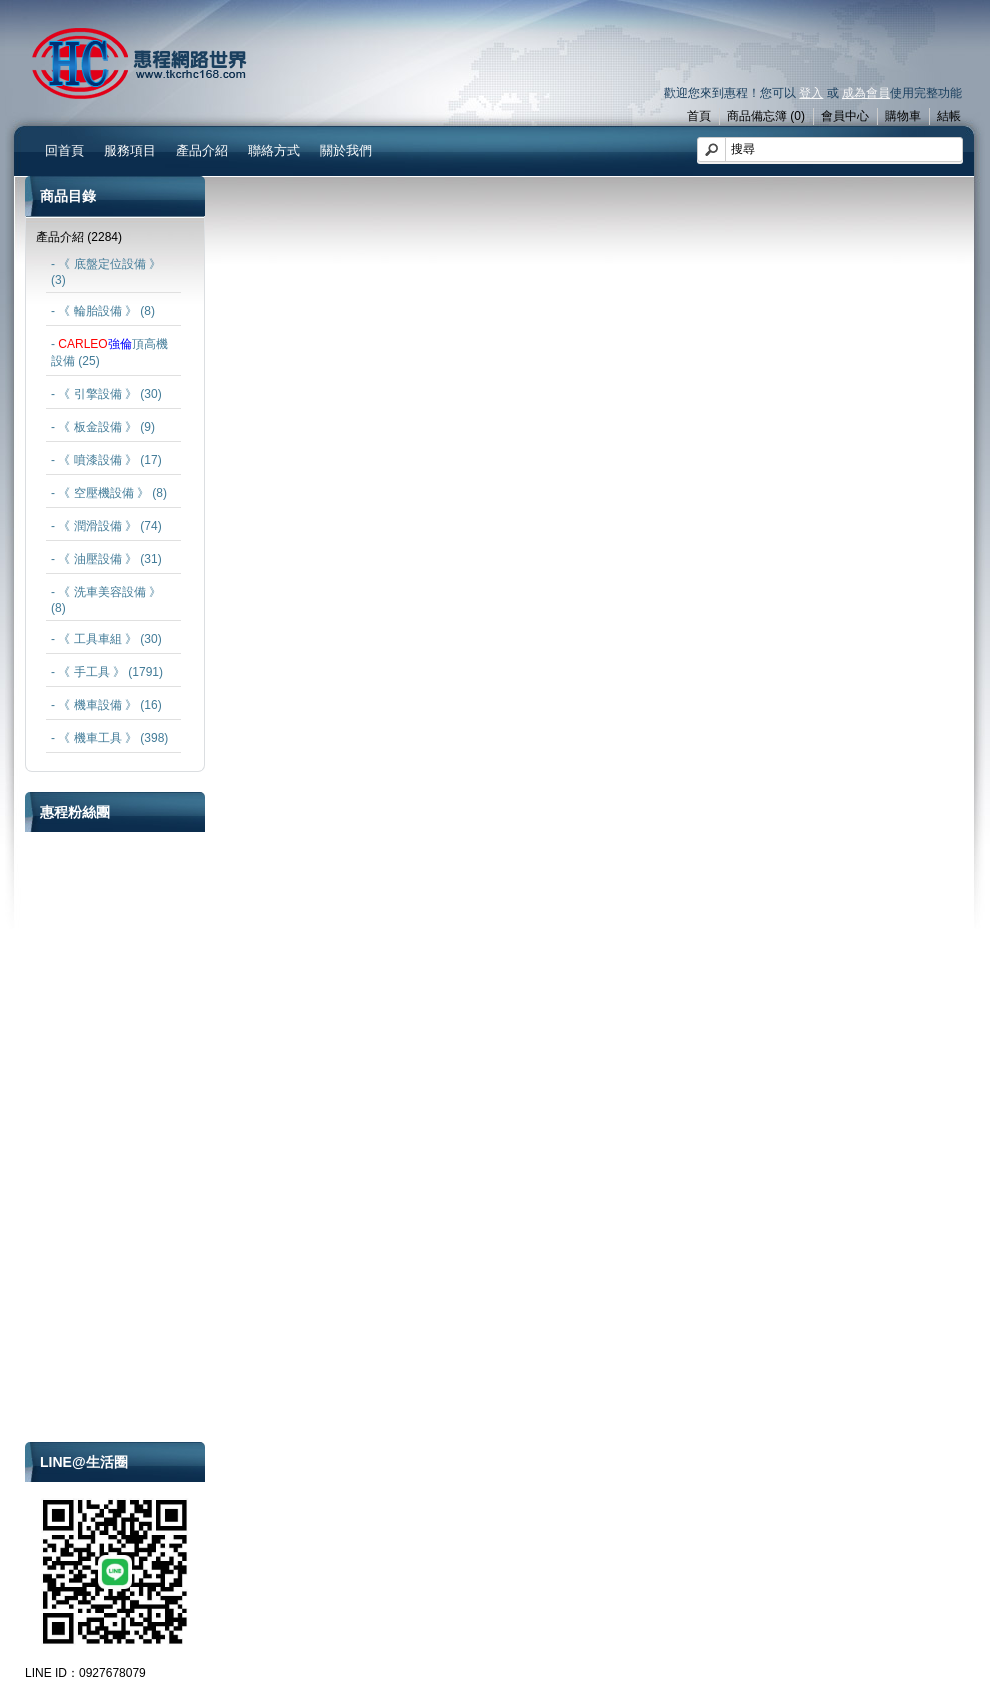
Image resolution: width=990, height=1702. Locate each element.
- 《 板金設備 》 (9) (103, 427)
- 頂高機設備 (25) (109, 352)
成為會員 (866, 93)
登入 (811, 93)
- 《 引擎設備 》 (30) (106, 394)
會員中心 (845, 116)
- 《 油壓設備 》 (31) (106, 559)
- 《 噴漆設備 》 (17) (106, 460)
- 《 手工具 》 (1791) (107, 672)
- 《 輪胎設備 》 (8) (103, 311)
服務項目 (130, 150)
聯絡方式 (274, 150)
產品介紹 (202, 150)
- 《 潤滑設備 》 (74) (106, 526)
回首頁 (64, 150)
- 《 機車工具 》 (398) (109, 738)
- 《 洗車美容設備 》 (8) (106, 600)
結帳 (949, 116)
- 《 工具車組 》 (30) (106, 639)
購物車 (903, 116)
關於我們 (346, 150)
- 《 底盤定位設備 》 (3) (106, 272)
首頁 (699, 116)
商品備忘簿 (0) (766, 116)
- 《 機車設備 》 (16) (106, 705)
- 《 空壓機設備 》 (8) (109, 493)
